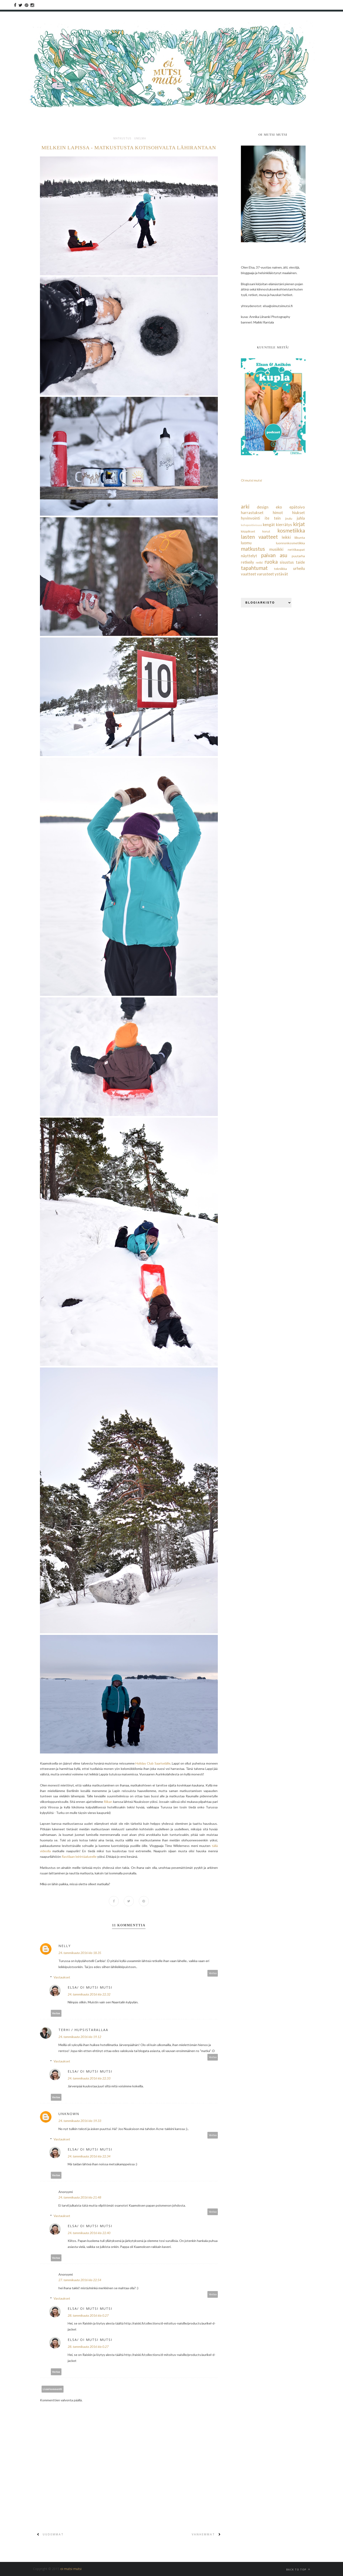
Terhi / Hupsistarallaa (83, 2030)
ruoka (271, 562)
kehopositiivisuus (251, 525)
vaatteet (248, 573)
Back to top (298, 2569)
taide (300, 562)
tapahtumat (254, 568)
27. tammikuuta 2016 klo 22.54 (79, 2280)
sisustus (287, 562)
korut (266, 531)
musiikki (276, 549)
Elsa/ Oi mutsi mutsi (90, 1987)
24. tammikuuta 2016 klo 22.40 (89, 2233)
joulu (288, 518)
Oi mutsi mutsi (251, 480)
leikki (286, 537)
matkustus (122, 138)
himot (278, 512)
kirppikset (248, 531)
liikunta (299, 537)
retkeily (247, 562)
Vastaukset (62, 1977)
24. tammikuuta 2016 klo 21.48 (79, 2197)
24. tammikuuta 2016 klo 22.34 (89, 2156)
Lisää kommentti (52, 2389)
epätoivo (297, 507)
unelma (140, 138)
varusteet (265, 573)
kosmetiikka (291, 530)
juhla (301, 518)
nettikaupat (296, 549)
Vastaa (213, 1973)
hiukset (298, 512)
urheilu (299, 568)
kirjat (299, 524)
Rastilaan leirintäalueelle (79, 1856)
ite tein (273, 518)
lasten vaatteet (259, 537)
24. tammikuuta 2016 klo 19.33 (79, 2121)
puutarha (298, 556)
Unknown (68, 2114)
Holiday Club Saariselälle (152, 1763)
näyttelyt (249, 555)
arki (245, 506)
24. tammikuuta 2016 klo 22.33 (89, 2078)
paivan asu (274, 555)
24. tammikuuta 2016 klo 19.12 (79, 2037)
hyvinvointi (250, 518)
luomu (246, 542)
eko (279, 507)
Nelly (64, 1946)
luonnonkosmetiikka (290, 543)
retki (259, 562)
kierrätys (284, 524)
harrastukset (252, 512)
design (262, 507)
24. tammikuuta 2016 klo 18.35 (79, 1953)
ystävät (281, 573)
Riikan (107, 1802)
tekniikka (280, 569)
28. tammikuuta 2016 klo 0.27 (88, 2315)
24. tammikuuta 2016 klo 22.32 (89, 1994)
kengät (269, 524)
